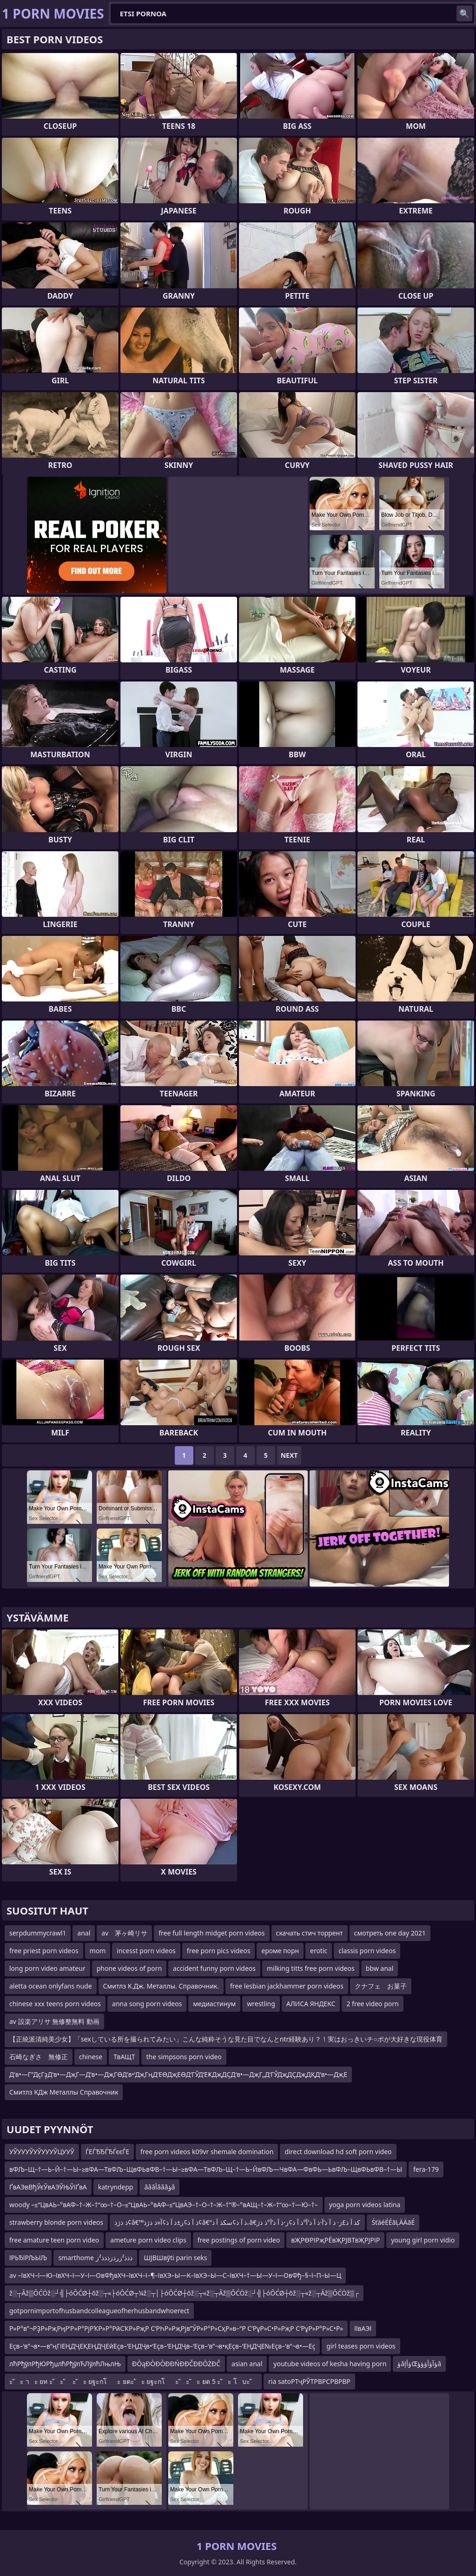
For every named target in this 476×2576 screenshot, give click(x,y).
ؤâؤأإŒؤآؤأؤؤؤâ (419, 2363)
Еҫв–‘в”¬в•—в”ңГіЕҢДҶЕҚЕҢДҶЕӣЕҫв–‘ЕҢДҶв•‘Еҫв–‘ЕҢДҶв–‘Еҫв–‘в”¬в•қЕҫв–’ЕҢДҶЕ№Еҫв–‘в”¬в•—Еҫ (162, 2346)
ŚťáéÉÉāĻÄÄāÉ (393, 2222)
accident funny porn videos (214, 1968)
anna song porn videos (147, 2003)
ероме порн (280, 1950)
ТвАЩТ (124, 2056)
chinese (90, 2056)
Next (289, 1455)
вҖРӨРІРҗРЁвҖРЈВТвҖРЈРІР (335, 2240)
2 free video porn (372, 2003)
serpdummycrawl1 (37, 1933)
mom (98, 1950)
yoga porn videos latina (365, 2204)
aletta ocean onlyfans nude (50, 1986)
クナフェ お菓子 (381, 1986)
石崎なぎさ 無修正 (38, 2056)
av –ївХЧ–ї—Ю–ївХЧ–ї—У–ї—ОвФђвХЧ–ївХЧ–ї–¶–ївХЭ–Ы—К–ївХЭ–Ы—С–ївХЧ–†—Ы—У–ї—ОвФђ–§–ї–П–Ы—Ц (175, 2275)
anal (83, 1933)
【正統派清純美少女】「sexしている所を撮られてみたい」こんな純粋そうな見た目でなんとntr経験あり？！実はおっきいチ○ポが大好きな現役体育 (226, 2039)
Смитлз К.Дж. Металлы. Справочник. (161, 1986)
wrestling (261, 2003)
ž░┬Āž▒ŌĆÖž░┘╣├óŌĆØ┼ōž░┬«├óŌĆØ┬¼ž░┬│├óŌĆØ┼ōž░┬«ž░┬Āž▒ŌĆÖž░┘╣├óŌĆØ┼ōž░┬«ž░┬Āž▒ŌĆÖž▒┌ (184, 2293)
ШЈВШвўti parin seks (175, 2257)
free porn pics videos (219, 1950)
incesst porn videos (146, 1950)
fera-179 (426, 2169)
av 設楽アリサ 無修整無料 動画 (54, 2021)
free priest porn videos (44, 1950)
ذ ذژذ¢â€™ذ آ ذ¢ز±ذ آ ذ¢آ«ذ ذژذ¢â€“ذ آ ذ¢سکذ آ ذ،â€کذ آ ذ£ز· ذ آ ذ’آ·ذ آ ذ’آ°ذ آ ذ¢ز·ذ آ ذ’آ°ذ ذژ (237, 2222)
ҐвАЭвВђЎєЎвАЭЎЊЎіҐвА (48, 2186)
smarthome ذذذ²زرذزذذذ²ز (95, 2257)
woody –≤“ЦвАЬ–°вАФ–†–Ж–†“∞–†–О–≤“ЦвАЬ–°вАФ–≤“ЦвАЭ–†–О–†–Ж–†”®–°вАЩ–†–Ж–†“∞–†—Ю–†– (163, 2204)
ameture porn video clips (148, 2240)
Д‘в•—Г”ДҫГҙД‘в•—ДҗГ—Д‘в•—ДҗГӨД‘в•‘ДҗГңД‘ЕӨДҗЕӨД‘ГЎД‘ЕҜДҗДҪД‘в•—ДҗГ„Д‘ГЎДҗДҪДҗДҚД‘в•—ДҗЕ (178, 2074)
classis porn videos (367, 1950)
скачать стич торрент (309, 1933)
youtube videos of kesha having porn (329, 2363)
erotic (318, 1950)
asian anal (246, 2363)
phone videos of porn (129, 1968)
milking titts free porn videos (311, 1968)
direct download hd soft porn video (337, 2151)
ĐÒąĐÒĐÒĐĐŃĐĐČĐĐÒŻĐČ (176, 2363)
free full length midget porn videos (211, 1933)
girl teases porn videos (361, 2346)
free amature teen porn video (54, 2240)
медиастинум (214, 2003)
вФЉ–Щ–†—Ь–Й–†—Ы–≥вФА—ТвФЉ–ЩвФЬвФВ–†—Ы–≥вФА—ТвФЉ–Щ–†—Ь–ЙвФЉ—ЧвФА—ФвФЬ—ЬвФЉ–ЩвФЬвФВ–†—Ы (205, 2169)
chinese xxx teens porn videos (55, 2003)
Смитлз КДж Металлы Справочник (63, 2092)
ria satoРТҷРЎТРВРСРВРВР (309, 2381)
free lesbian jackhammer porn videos (287, 1986)
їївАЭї (362, 2328)
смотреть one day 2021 (390, 1933)
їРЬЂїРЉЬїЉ (28, 2257)
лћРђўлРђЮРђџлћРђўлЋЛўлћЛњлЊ (65, 2363)
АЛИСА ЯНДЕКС (311, 2003)
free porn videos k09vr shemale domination (206, 2151)
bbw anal (380, 1968)
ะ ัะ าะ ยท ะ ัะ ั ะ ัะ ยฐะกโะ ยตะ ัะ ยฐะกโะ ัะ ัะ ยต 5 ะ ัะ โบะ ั (133, 2381)
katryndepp (115, 2186)
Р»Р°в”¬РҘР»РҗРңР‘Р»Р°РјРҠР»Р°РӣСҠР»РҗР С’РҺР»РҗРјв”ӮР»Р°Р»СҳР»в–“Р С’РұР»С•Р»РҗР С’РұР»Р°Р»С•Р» (176, 2328)
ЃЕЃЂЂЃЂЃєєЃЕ (107, 2151)
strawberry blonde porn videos (56, 2222)
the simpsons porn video (183, 2056)
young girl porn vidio (423, 2240)
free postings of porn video (239, 2240)
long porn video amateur (47, 1968)
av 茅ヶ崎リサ (124, 1933)
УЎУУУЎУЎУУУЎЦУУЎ (41, 2151)
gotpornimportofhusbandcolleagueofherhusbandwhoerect (99, 2310)
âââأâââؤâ (159, 2186)
